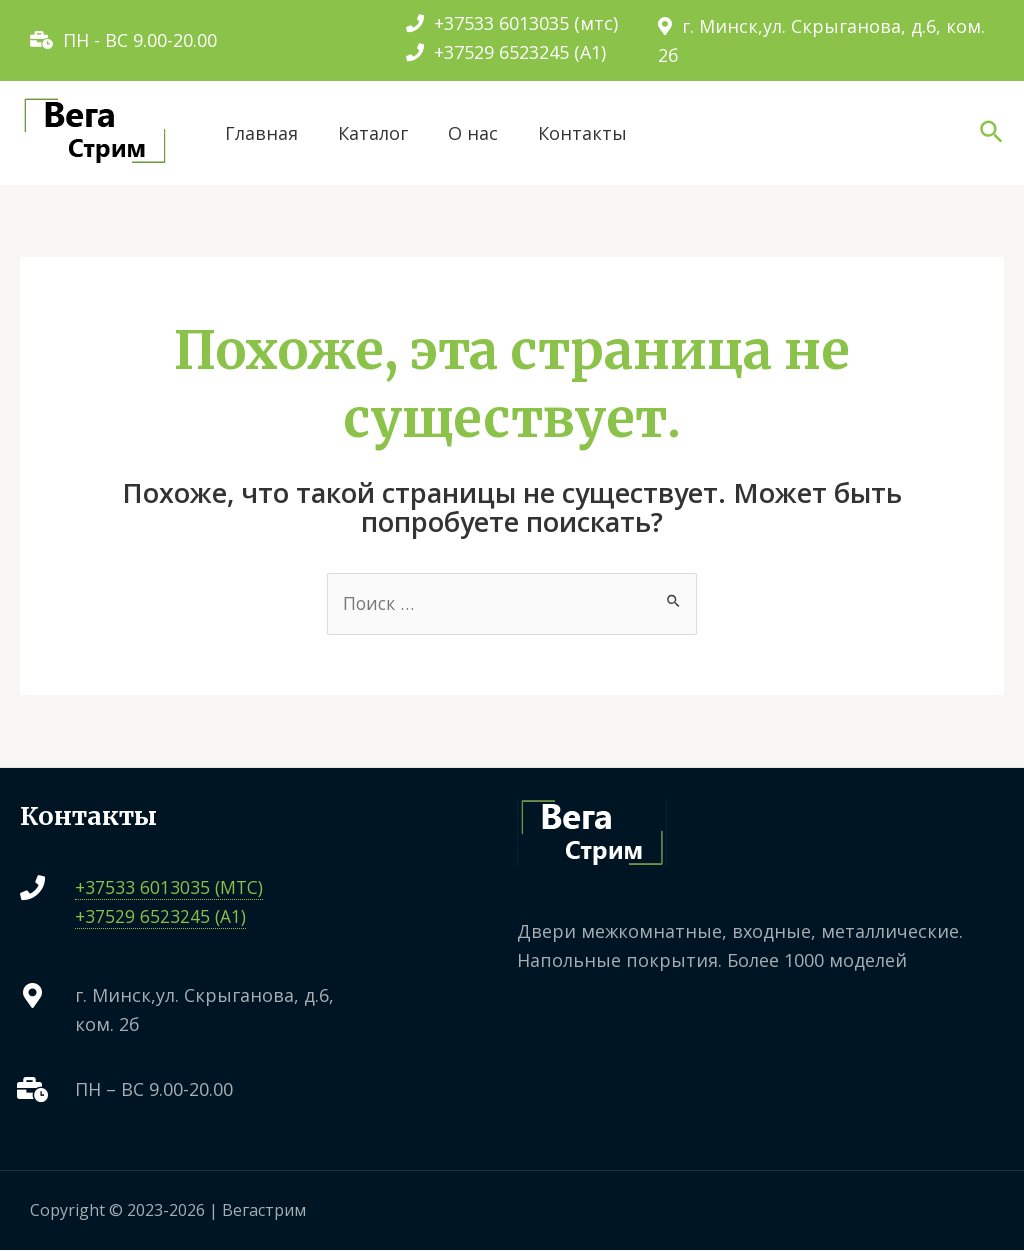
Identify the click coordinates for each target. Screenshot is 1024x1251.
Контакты (582, 133)
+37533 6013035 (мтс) (512, 23)
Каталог (373, 133)
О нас (473, 133)
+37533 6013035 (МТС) (170, 888)
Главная (261, 133)
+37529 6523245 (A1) (506, 52)
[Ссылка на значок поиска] (992, 133)
